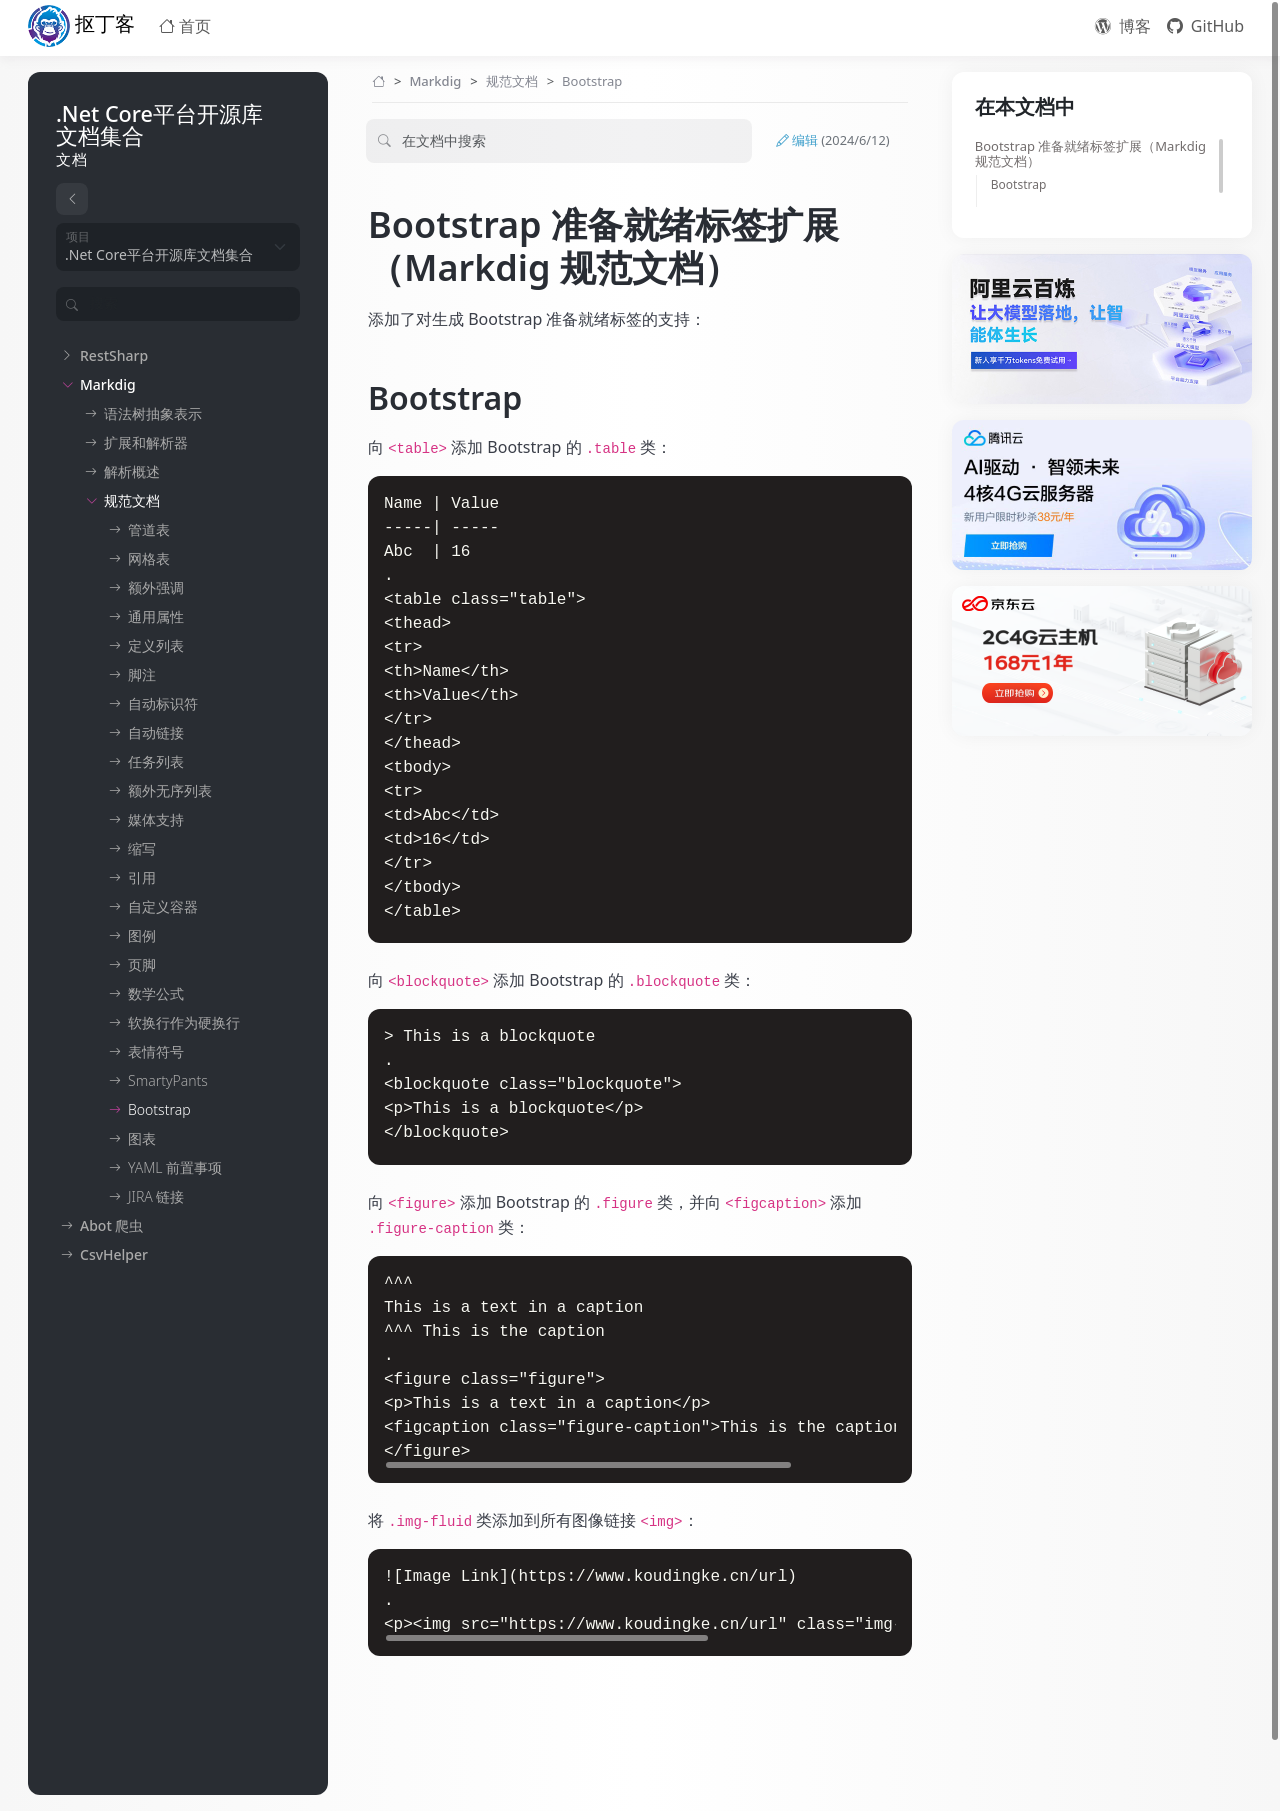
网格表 (149, 558)
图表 (142, 1138)
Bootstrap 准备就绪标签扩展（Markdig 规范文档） (1090, 154)
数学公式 (156, 993)
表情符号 (156, 1051)
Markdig (108, 384)
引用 (142, 877)
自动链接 (156, 732)
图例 (142, 935)
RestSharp (114, 355)
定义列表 (156, 645)
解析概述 (132, 471)
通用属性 (156, 616)
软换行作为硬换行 (184, 1022)
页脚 (142, 964)
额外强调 (156, 587)
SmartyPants (168, 1080)
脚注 (142, 674)
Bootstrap (159, 1109)
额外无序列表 (170, 790)
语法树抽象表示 (153, 413)
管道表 (149, 529)
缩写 (142, 848)
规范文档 (132, 500)
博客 (1123, 26)
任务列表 (156, 761)
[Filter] (185, 304)
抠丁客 (81, 26)
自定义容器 (163, 906)
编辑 (833, 140)
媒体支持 (156, 819)
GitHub (1205, 26)
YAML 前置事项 (175, 1167)
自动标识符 (163, 703)
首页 (185, 26)
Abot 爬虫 (111, 1225)
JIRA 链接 (156, 1196)
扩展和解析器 (146, 442)
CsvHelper (114, 1254)
